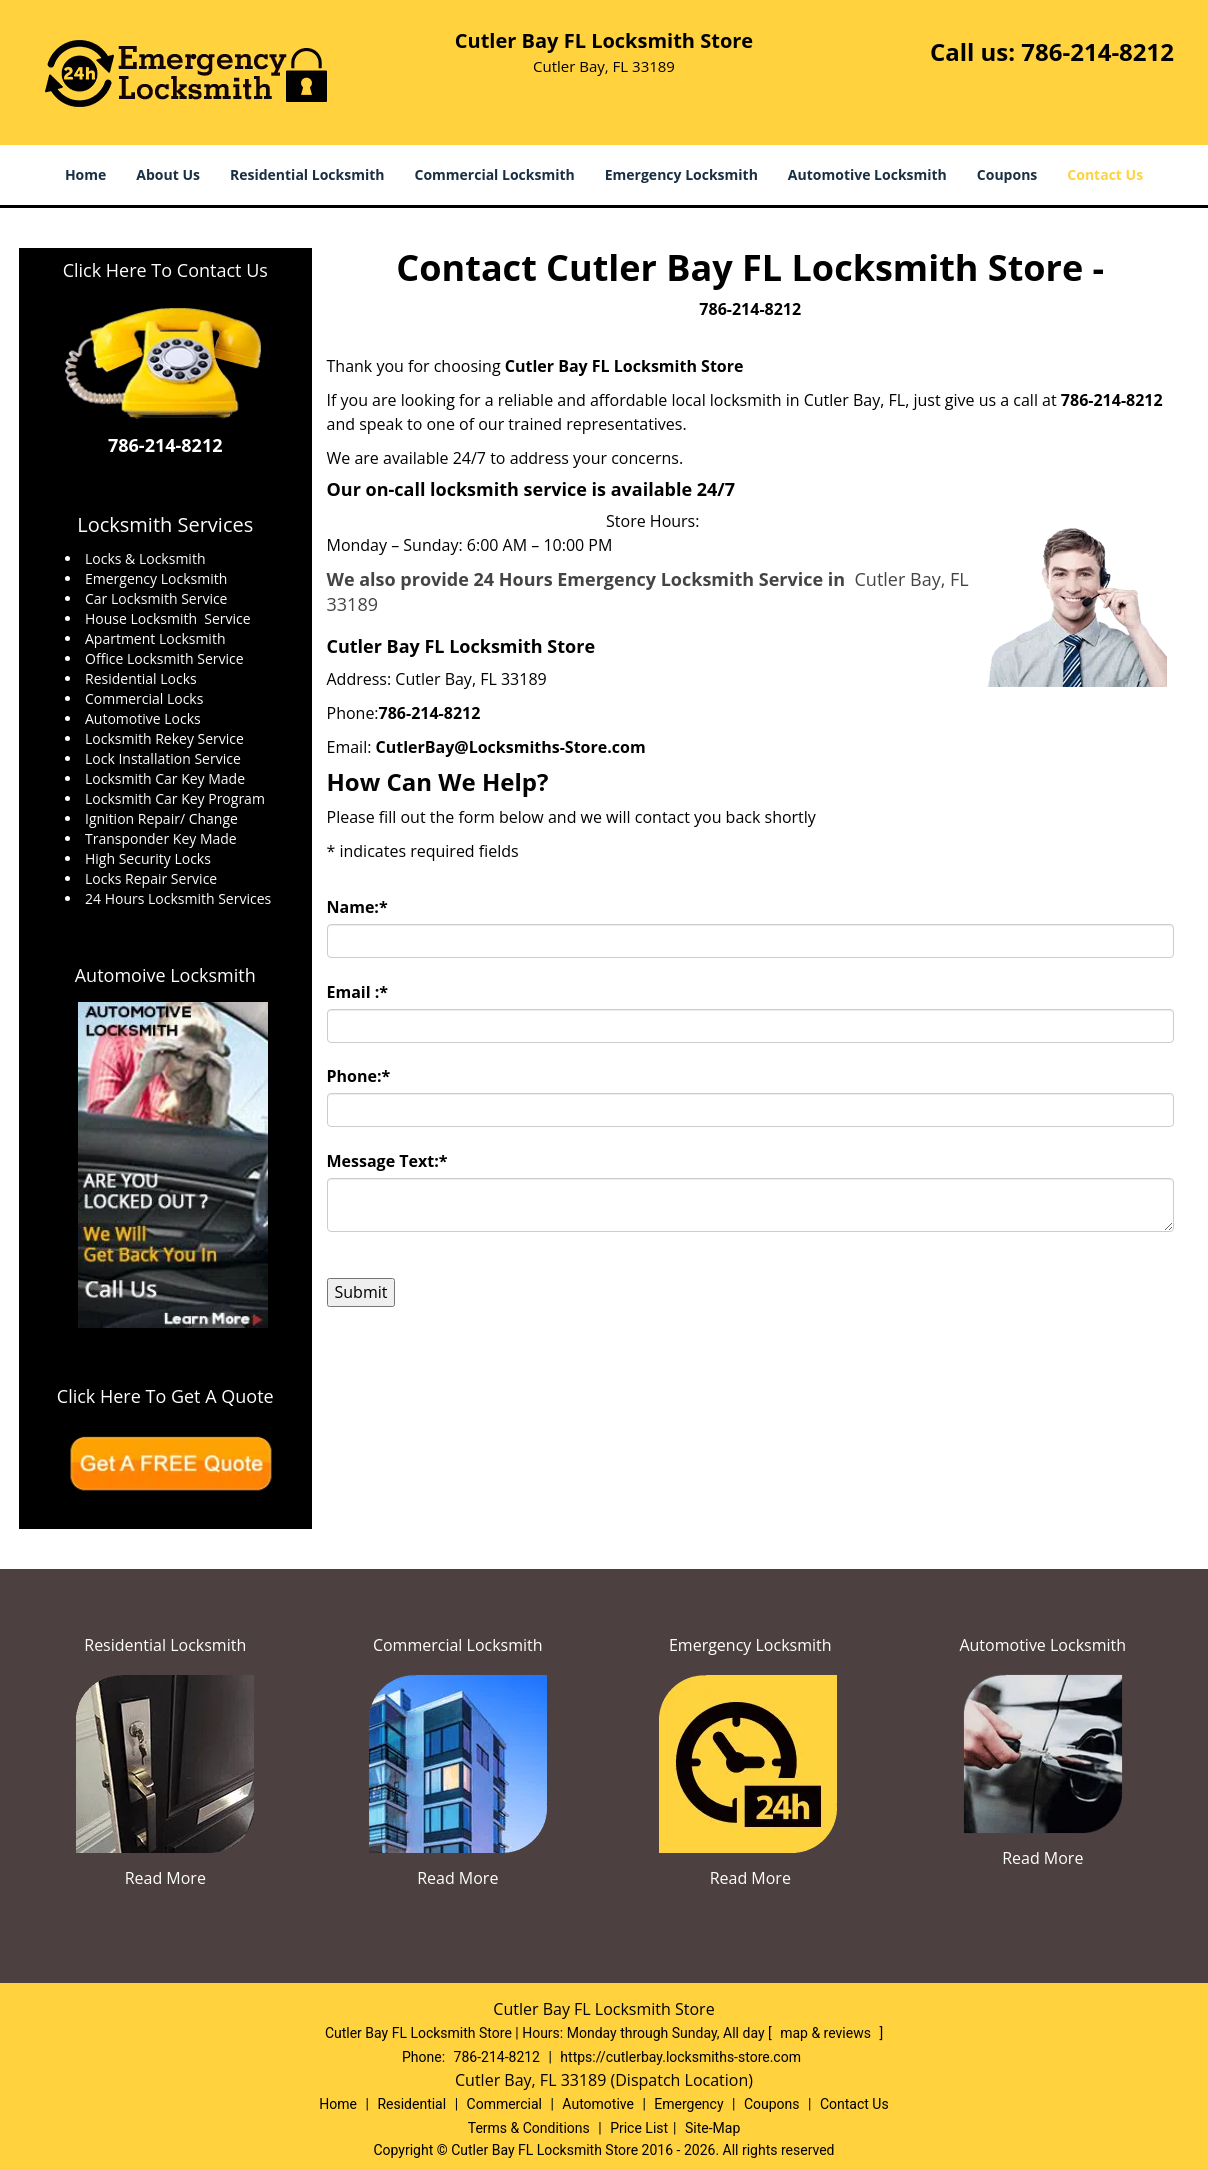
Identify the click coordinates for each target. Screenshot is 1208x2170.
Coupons (1007, 174)
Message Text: (387, 1161)
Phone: (359, 1076)
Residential (411, 2104)
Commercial (504, 2104)
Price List (639, 2128)
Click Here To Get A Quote (165, 1396)
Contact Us (1105, 174)
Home (85, 174)
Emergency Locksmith (681, 174)
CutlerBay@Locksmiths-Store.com (511, 747)
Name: (357, 907)
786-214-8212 (1097, 51)
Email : (358, 992)
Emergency (688, 2104)
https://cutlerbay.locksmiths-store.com (680, 2057)
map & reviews (827, 2033)
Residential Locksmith (307, 174)
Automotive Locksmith (867, 174)
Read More (165, 1878)
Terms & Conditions (529, 2128)
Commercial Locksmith (494, 174)
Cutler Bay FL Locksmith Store (624, 366)
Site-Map (712, 2128)
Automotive (598, 2104)
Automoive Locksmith (165, 975)
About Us (168, 174)
